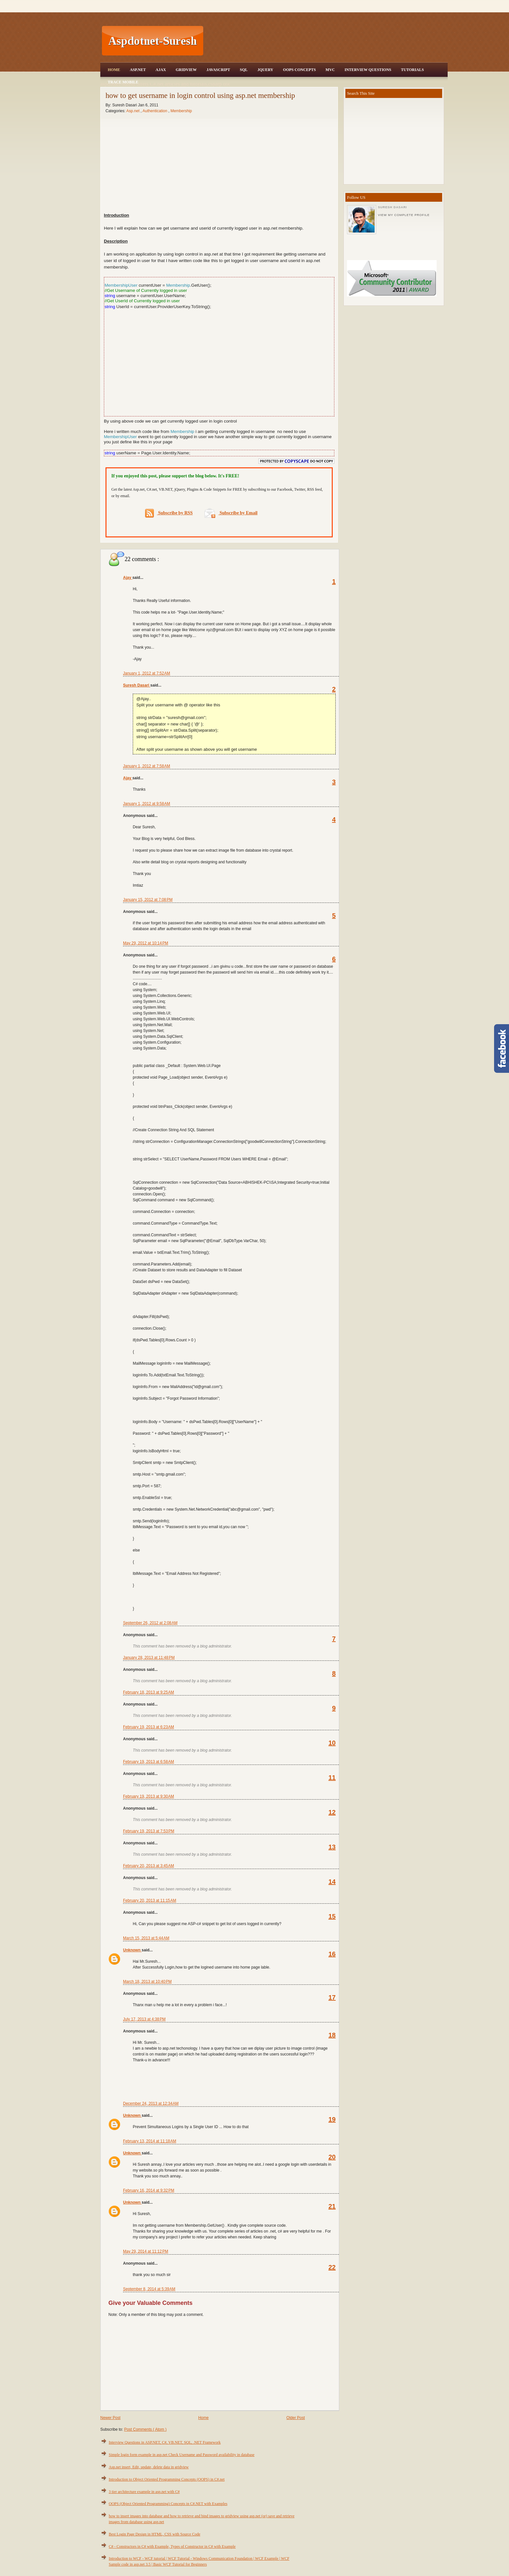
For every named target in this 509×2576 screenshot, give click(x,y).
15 (332, 1916)
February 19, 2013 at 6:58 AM (148, 1761)
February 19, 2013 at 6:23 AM (148, 1727)
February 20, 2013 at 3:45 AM (148, 1865)
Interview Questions (367, 69)
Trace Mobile (123, 82)
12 (332, 1812)
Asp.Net (138, 69)
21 (332, 2206)
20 (332, 2157)
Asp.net (133, 111)
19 (332, 2119)
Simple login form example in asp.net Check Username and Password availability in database (182, 2454)
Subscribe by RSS (169, 513)
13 (332, 1847)
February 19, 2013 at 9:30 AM (148, 1796)
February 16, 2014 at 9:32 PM (148, 2190)
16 (332, 1954)
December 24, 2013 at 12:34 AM (151, 2103)
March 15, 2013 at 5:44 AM (146, 1938)
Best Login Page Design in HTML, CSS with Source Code (154, 2534)
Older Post (295, 2417)
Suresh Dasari (136, 685)
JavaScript (218, 69)
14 (332, 1881)
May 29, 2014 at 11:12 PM (145, 2251)
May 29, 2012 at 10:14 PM (145, 943)
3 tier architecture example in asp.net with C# (144, 2491)
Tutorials (412, 69)
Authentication (155, 111)
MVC (330, 69)
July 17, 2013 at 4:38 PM (144, 2019)
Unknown (132, 1950)
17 (332, 1997)
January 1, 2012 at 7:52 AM (146, 673)
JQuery (265, 69)
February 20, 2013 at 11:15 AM (149, 1900)
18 (332, 2035)
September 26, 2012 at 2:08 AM (150, 1623)
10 (332, 1742)
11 (332, 1777)
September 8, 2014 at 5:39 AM (149, 2289)
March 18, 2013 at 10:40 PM (147, 1981)
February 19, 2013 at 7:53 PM (148, 1831)
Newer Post (110, 2417)
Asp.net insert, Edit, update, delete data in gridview (149, 2467)
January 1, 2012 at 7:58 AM (146, 766)
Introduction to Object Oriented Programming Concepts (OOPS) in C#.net (167, 2479)
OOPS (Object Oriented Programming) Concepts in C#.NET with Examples (168, 2503)
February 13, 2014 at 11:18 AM (149, 2141)
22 (332, 2267)
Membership (181, 111)
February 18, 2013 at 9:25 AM (148, 1692)
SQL (244, 69)
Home (114, 69)
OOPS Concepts (299, 69)
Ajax (160, 69)
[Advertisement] (326, 40)
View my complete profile (403, 215)
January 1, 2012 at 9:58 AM (146, 803)
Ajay (127, 577)
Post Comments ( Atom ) (145, 2429)
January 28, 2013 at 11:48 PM (149, 1657)
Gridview (186, 69)
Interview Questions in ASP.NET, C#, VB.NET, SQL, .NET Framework (165, 2442)
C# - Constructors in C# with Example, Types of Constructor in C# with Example (172, 2546)
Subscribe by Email (231, 512)
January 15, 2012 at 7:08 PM (147, 899)
